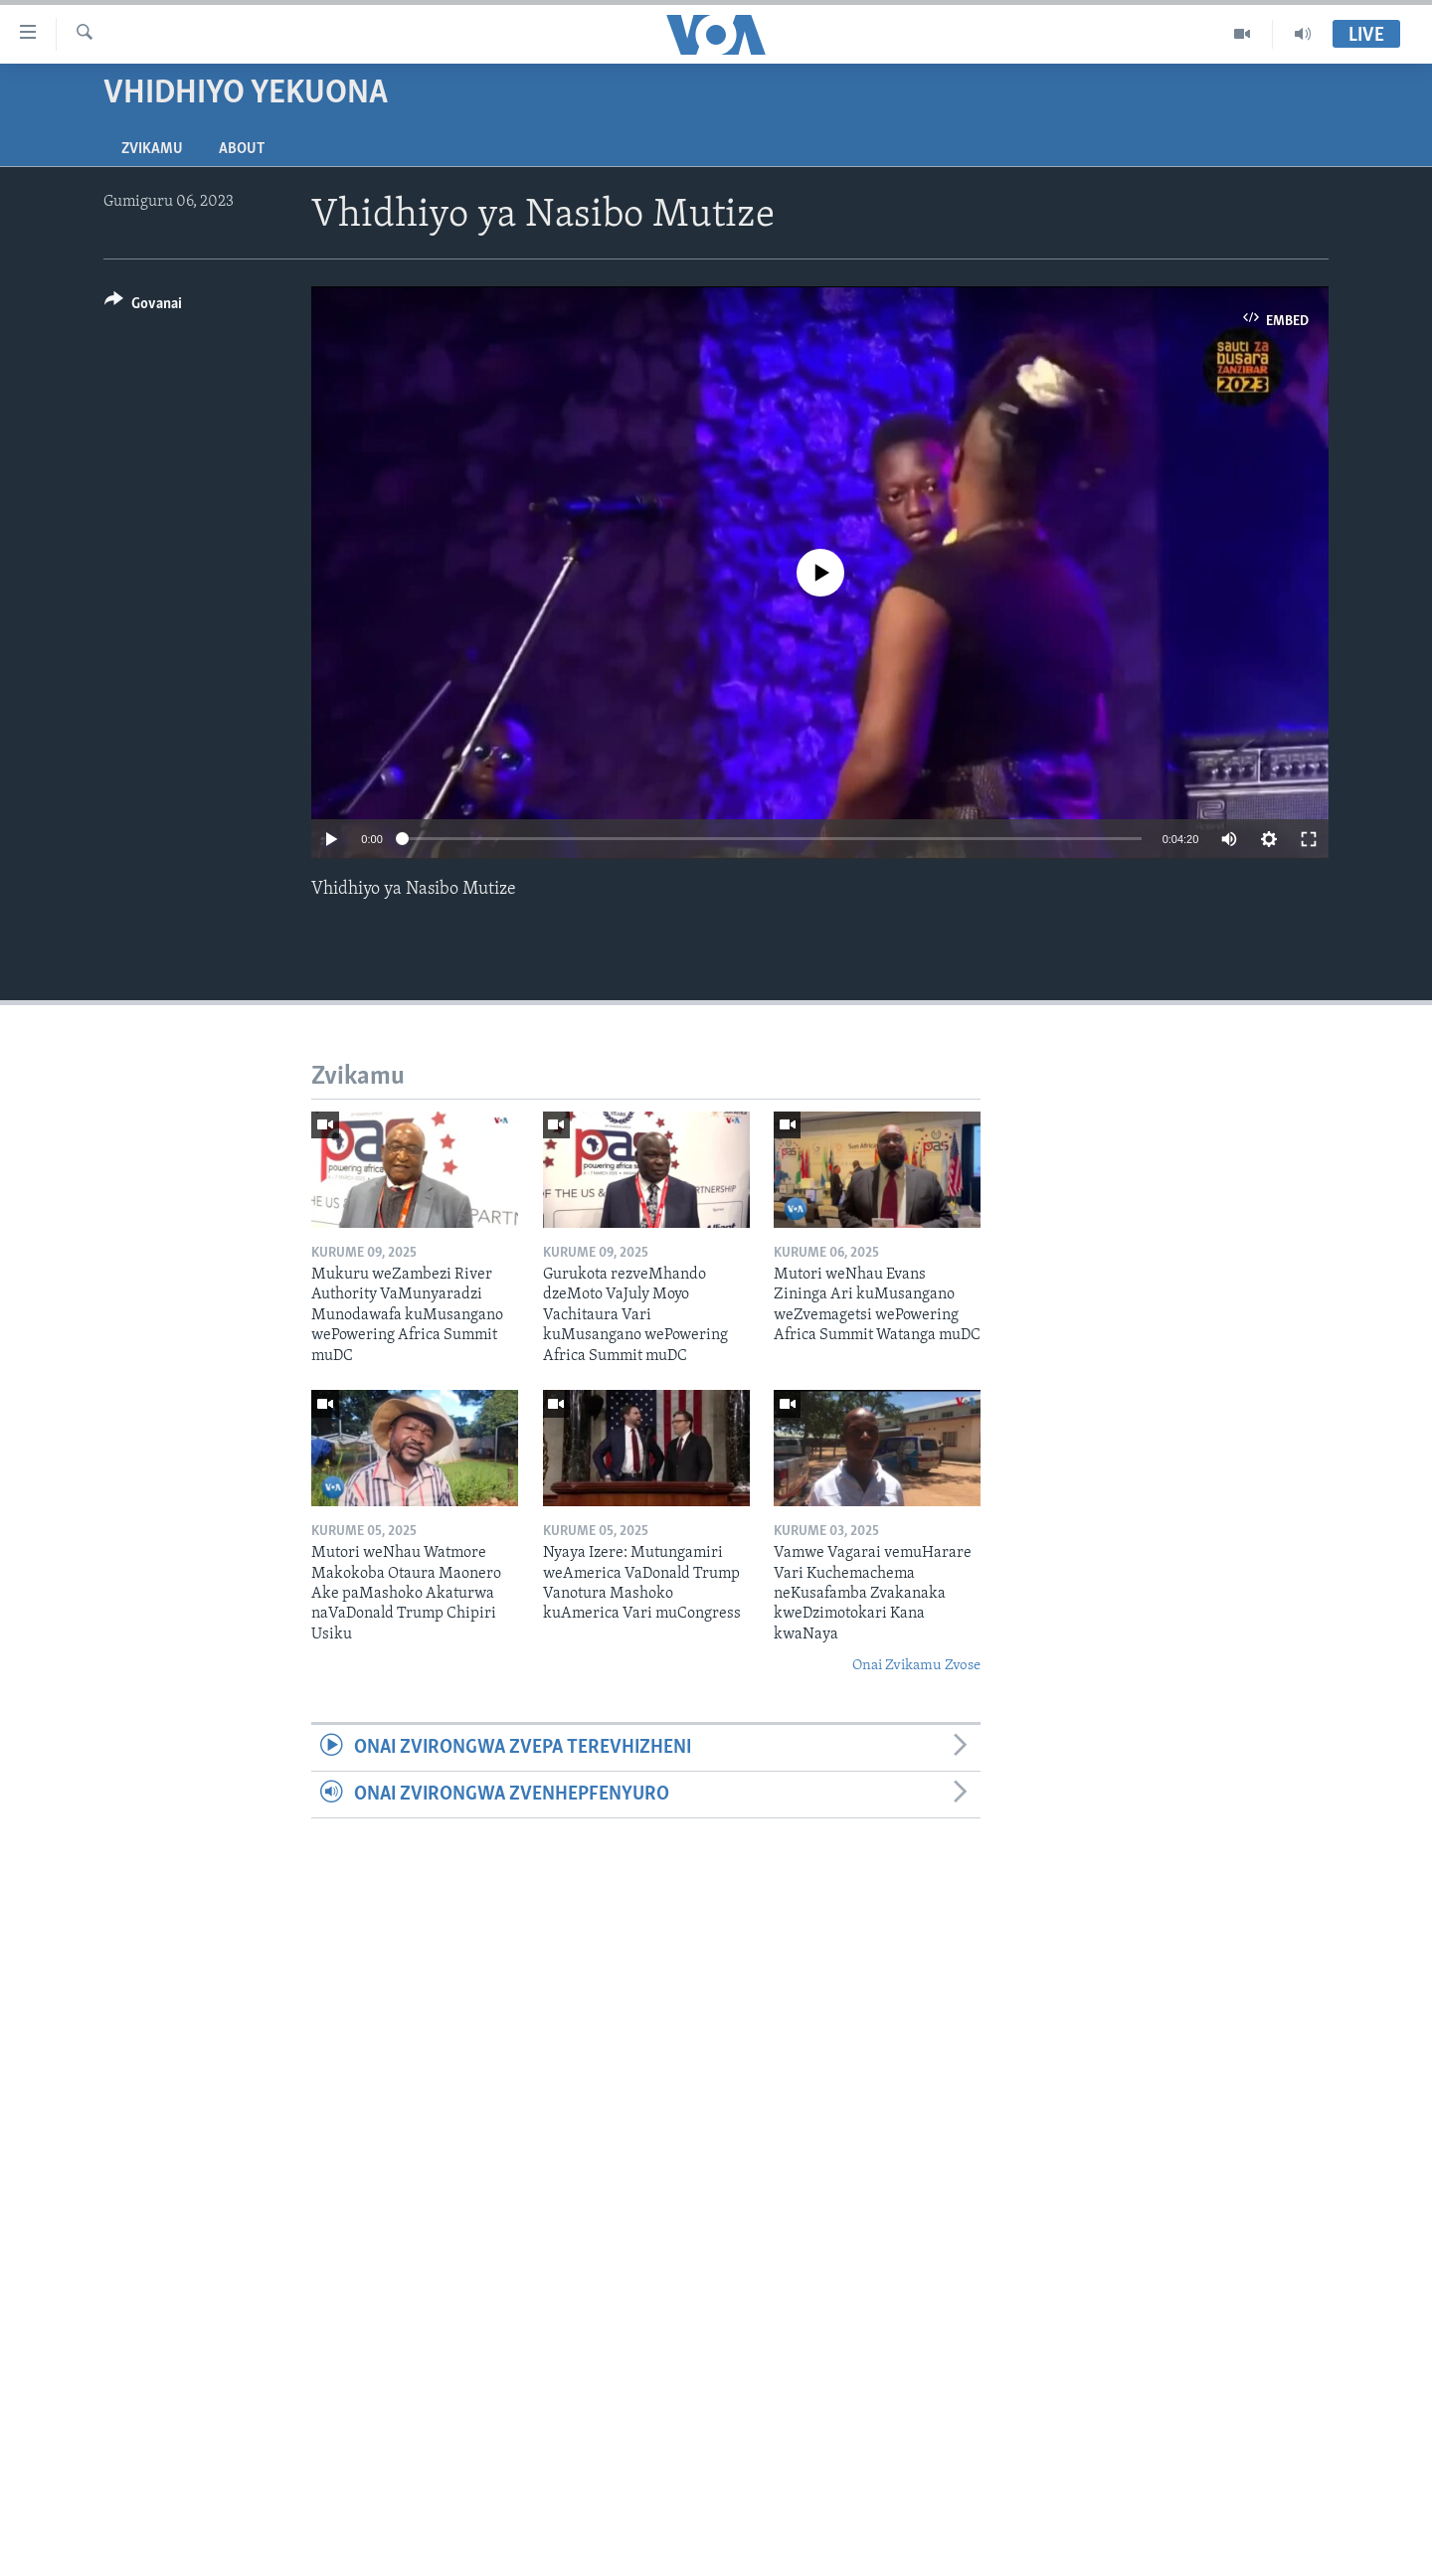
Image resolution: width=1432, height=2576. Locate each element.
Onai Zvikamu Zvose (916, 1665)
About (242, 149)
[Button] (143, 306)
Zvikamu (152, 149)
